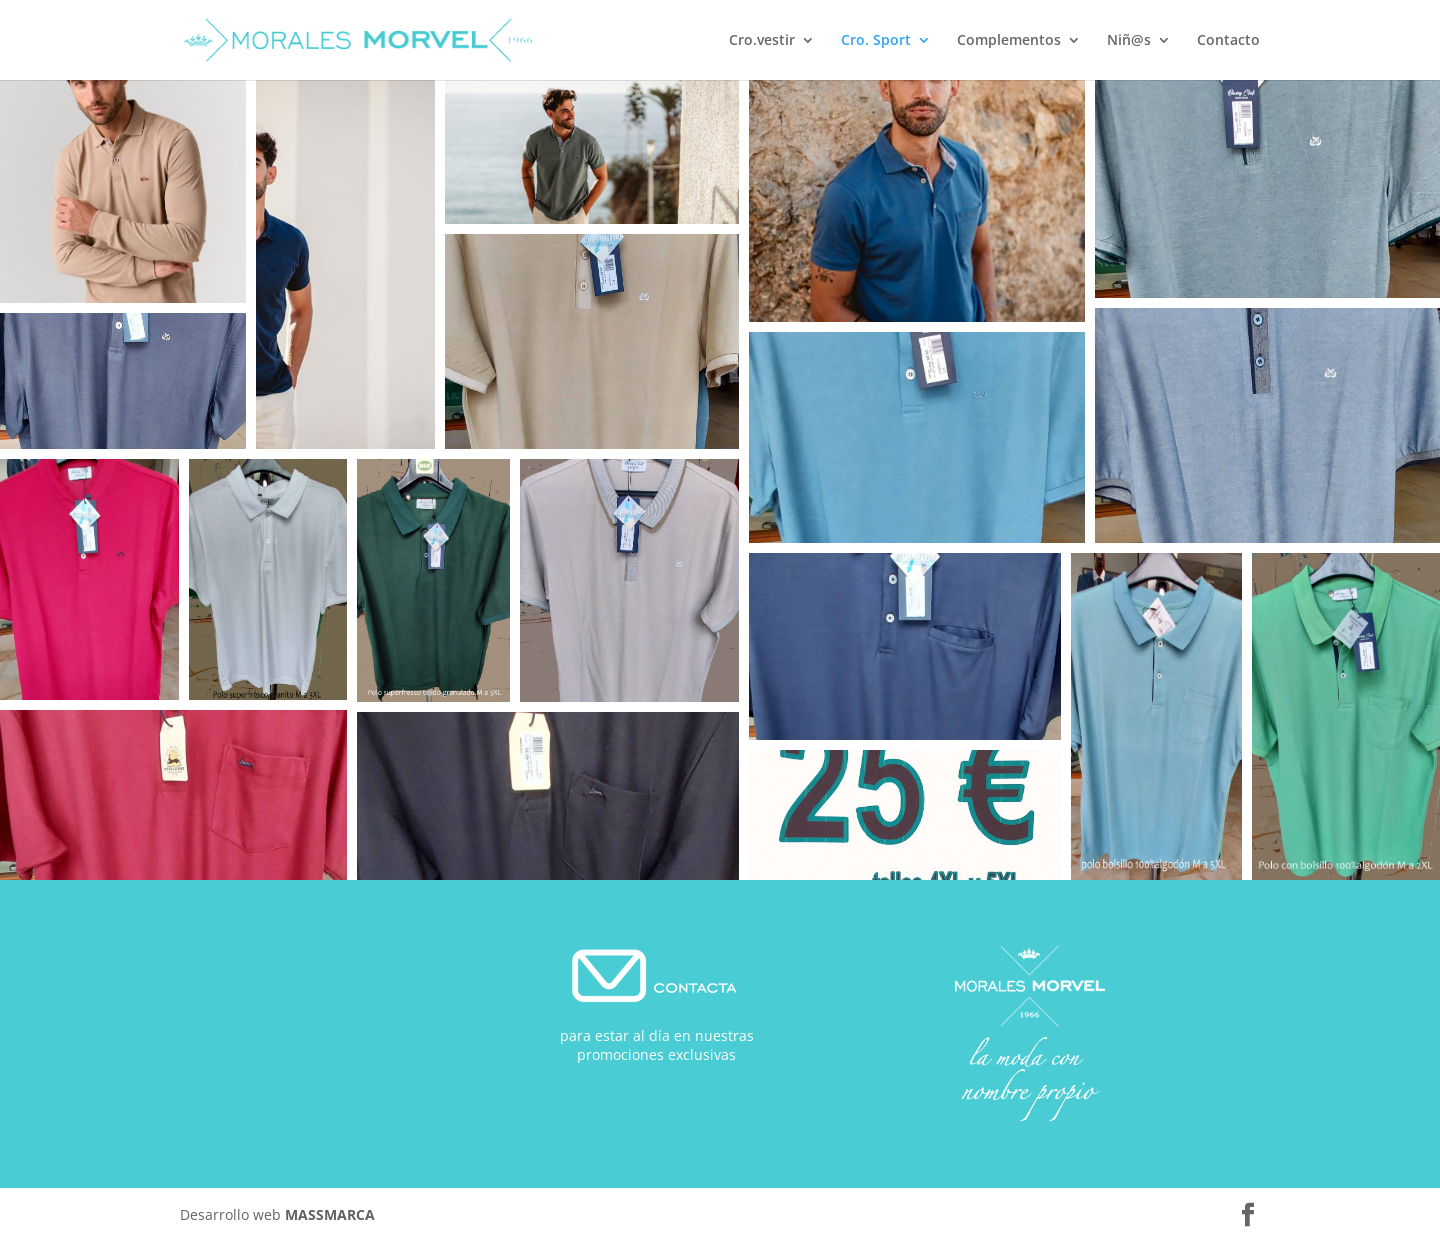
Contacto (1228, 41)
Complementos (1009, 41)
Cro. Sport (876, 41)
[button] (123, 191)
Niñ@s (1129, 41)
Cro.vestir (762, 41)
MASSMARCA (330, 1214)
